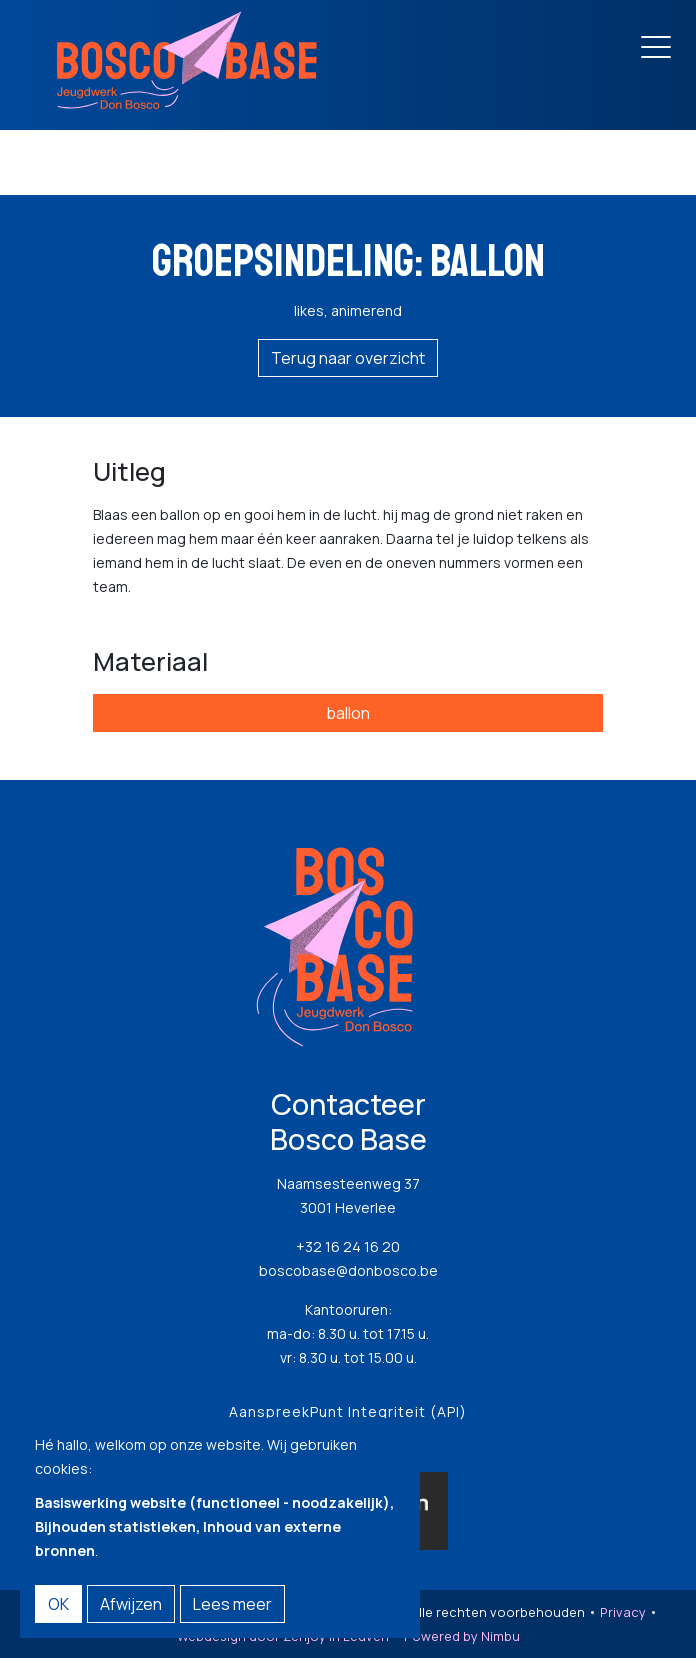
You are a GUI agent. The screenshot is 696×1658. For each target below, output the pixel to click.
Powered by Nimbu (462, 1636)
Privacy (623, 1612)
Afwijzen (131, 1604)
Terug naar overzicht (348, 358)
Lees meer (232, 1604)
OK (58, 1604)
